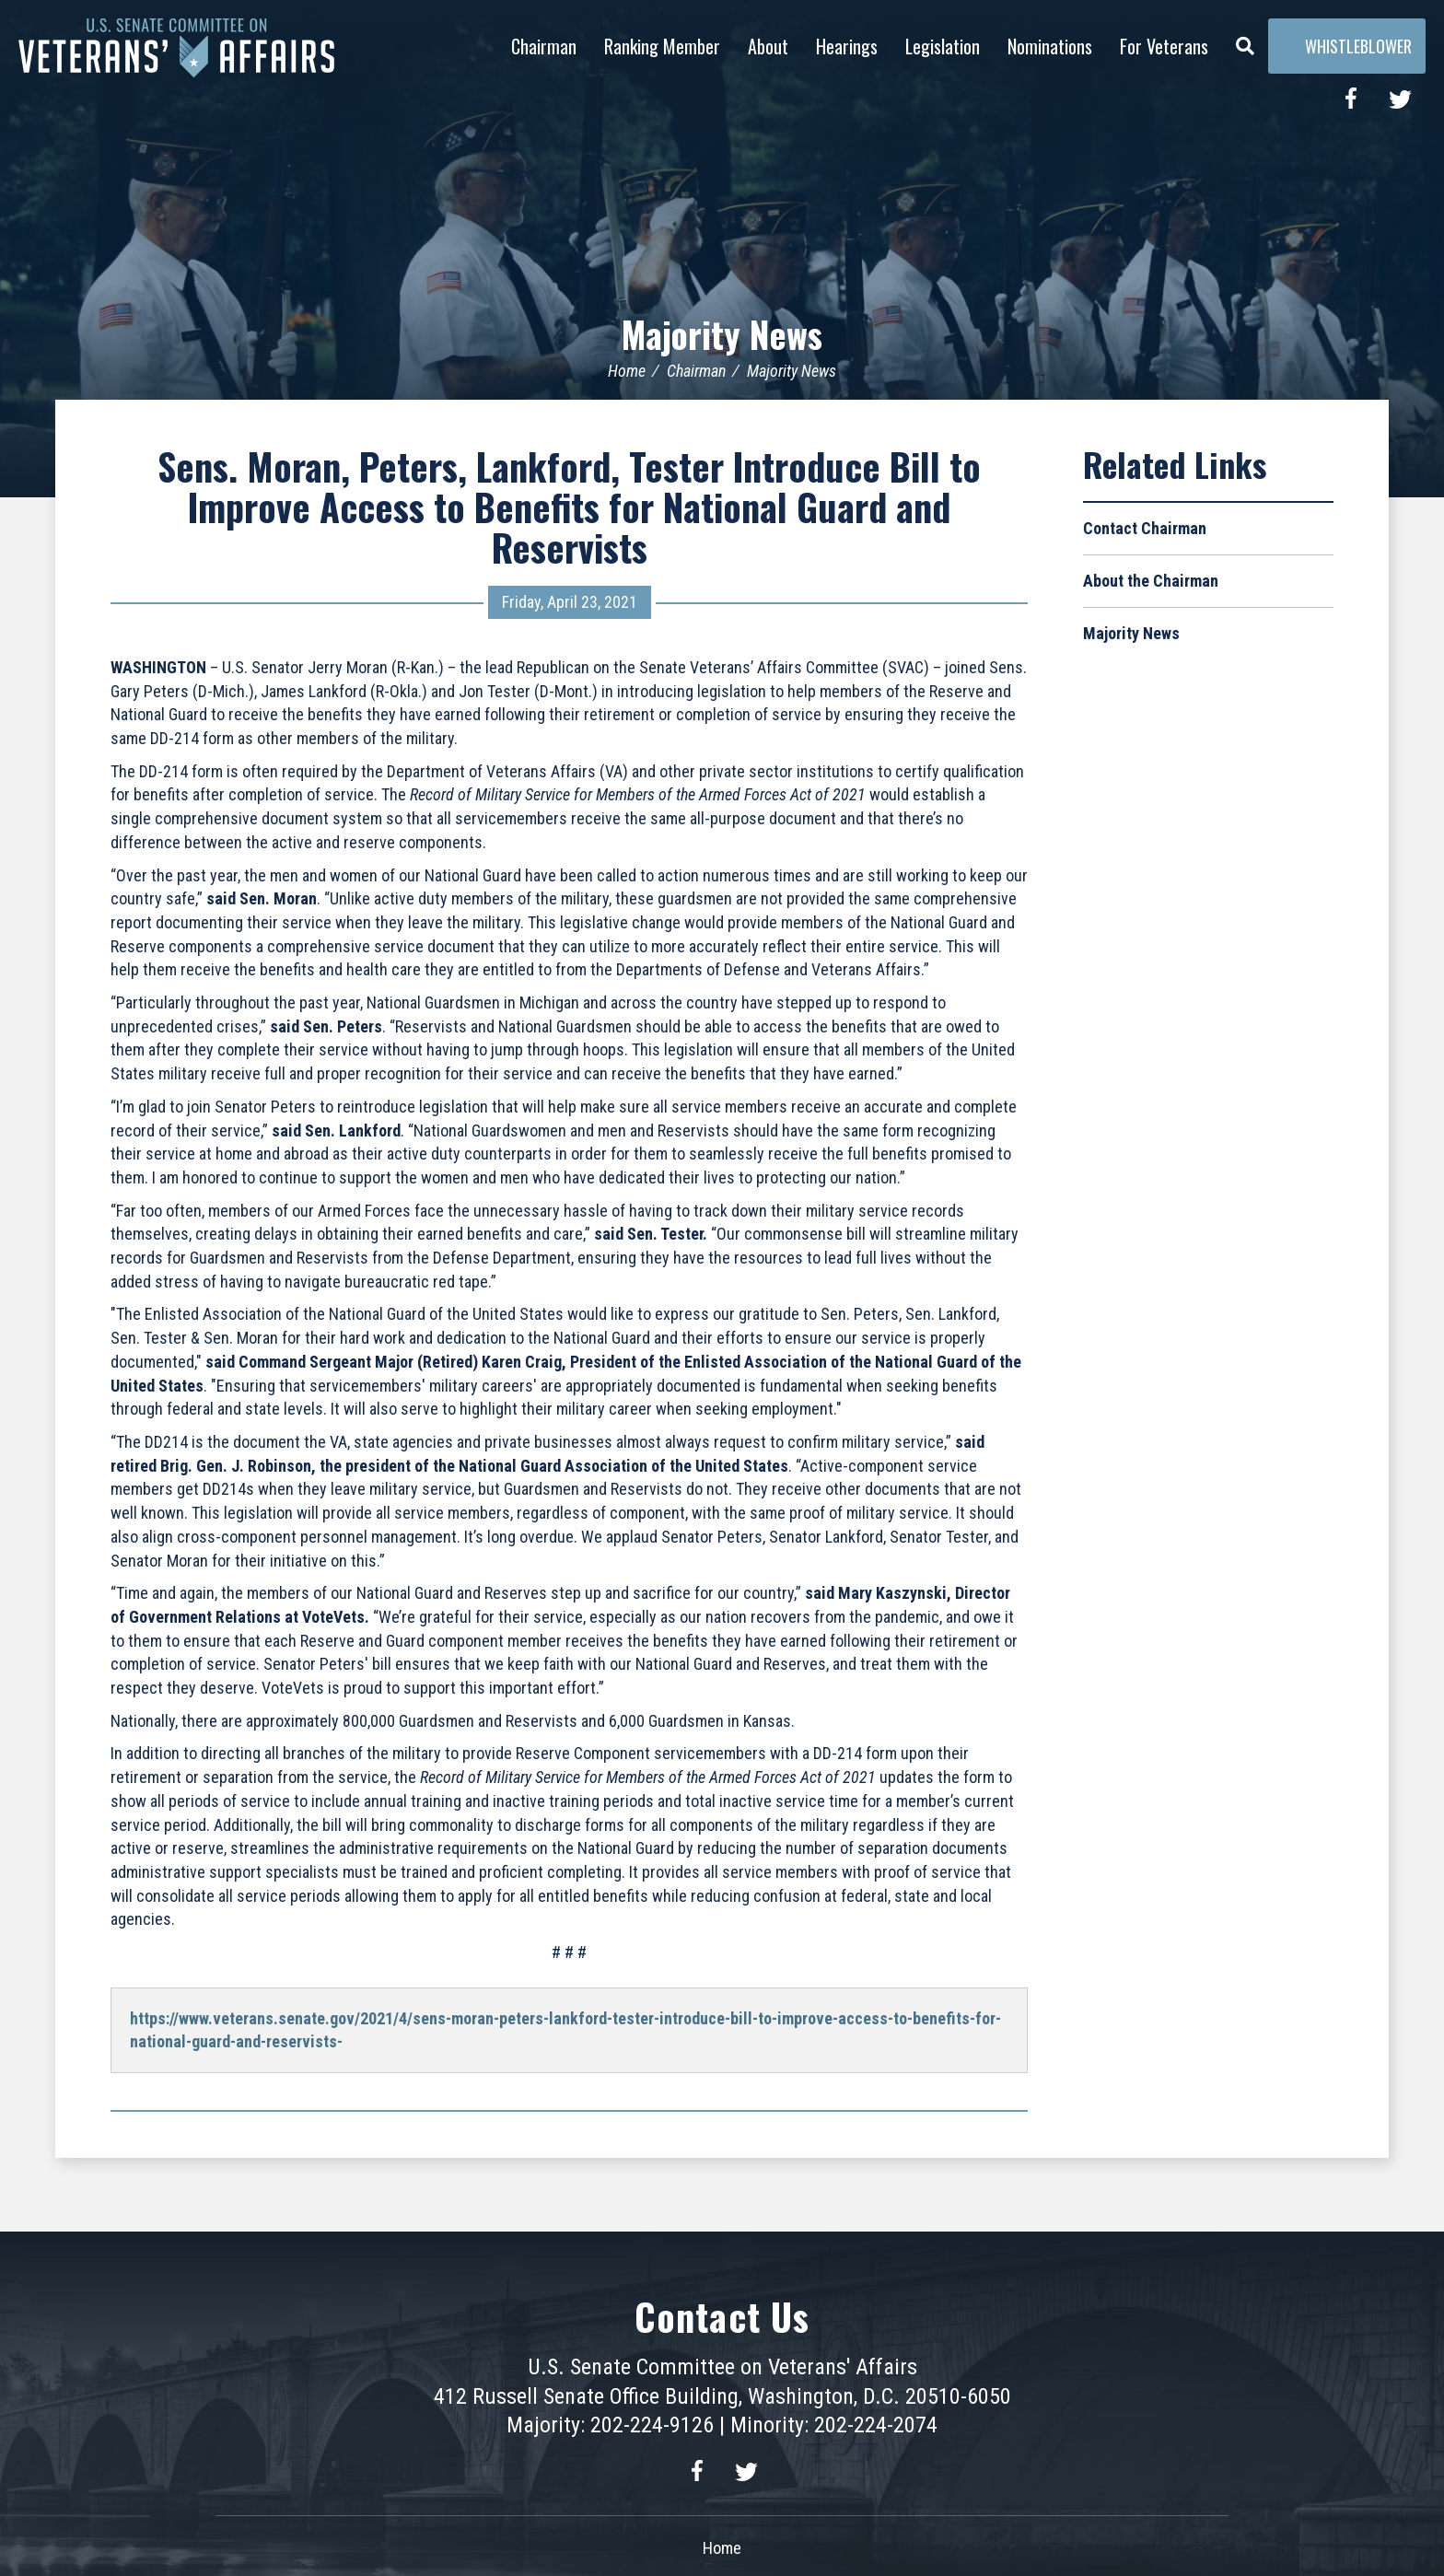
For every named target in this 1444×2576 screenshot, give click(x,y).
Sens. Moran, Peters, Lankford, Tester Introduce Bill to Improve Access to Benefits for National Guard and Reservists (569, 506)
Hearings (847, 46)
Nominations (1049, 46)
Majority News (722, 333)
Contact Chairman (1144, 528)
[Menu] (1245, 41)
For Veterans (1164, 46)
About (768, 46)
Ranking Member (662, 46)
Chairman (543, 46)
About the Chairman (1150, 580)
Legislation (942, 46)
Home (627, 370)
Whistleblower (1347, 46)
